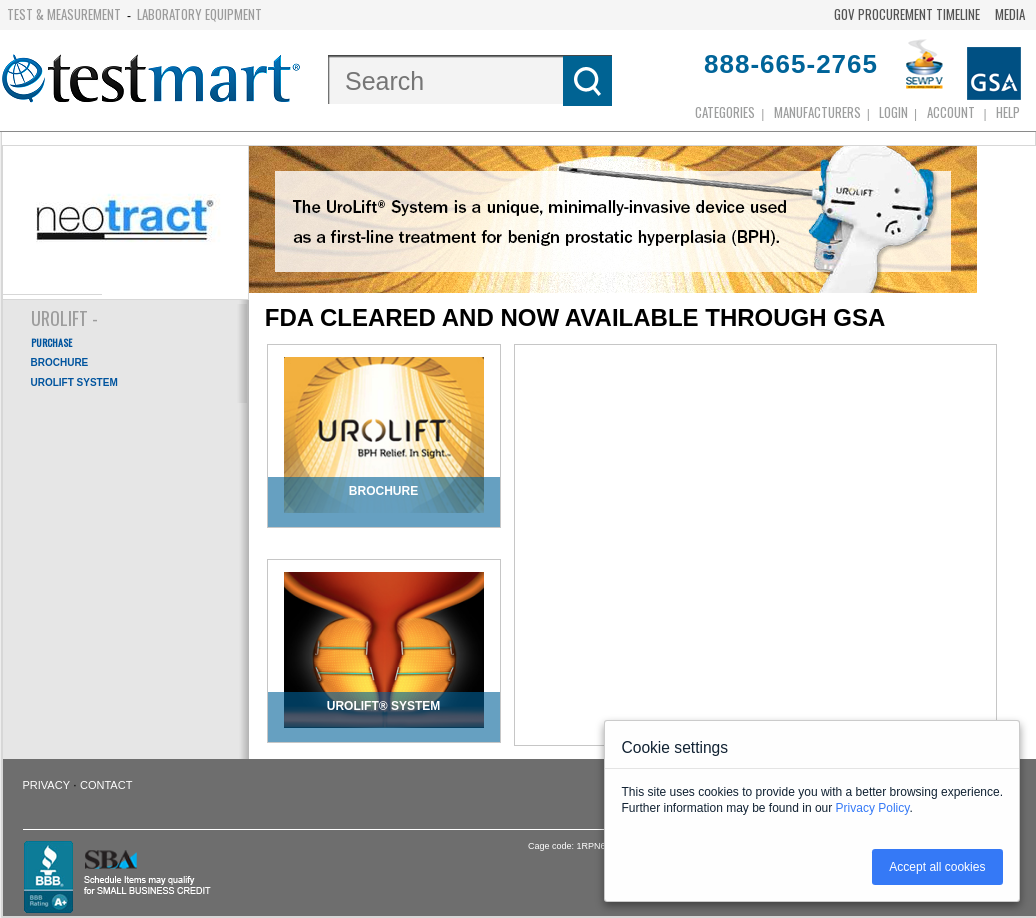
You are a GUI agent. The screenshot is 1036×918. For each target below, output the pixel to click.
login (893, 112)
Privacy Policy (873, 808)
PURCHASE (51, 342)
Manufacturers (817, 112)
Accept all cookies (937, 867)
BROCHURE (60, 362)
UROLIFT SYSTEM (74, 382)
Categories (725, 112)
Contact (106, 785)
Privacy (46, 785)
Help (1008, 112)
